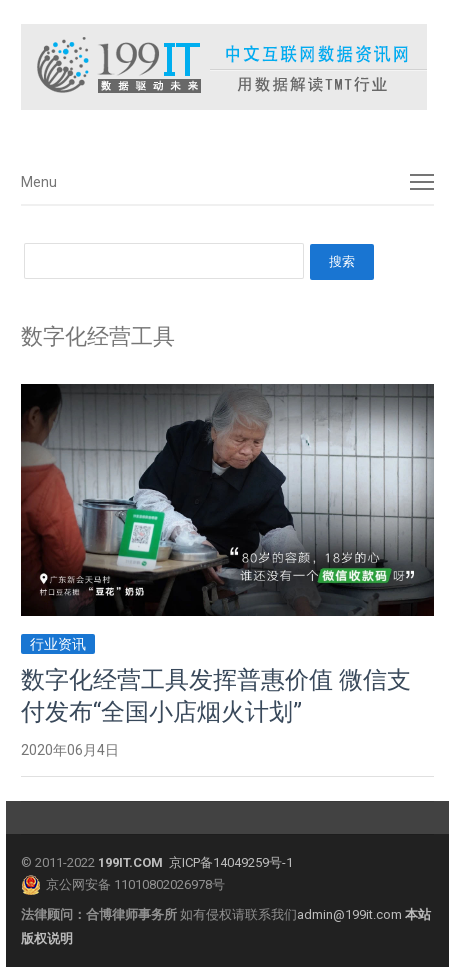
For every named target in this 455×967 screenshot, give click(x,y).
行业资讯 (58, 644)
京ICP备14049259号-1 (231, 862)
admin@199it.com (351, 914)
